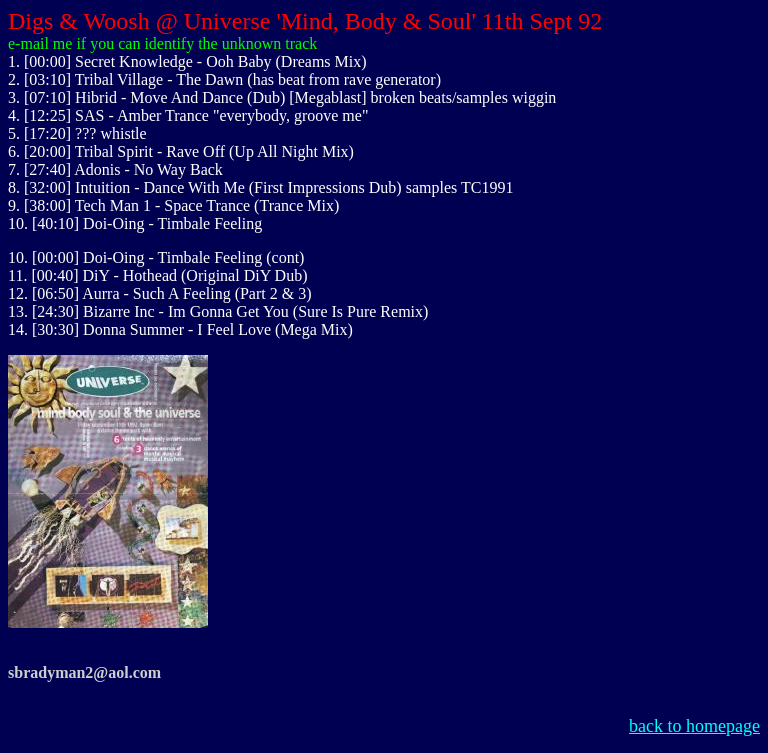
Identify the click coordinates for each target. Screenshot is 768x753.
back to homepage (694, 726)
